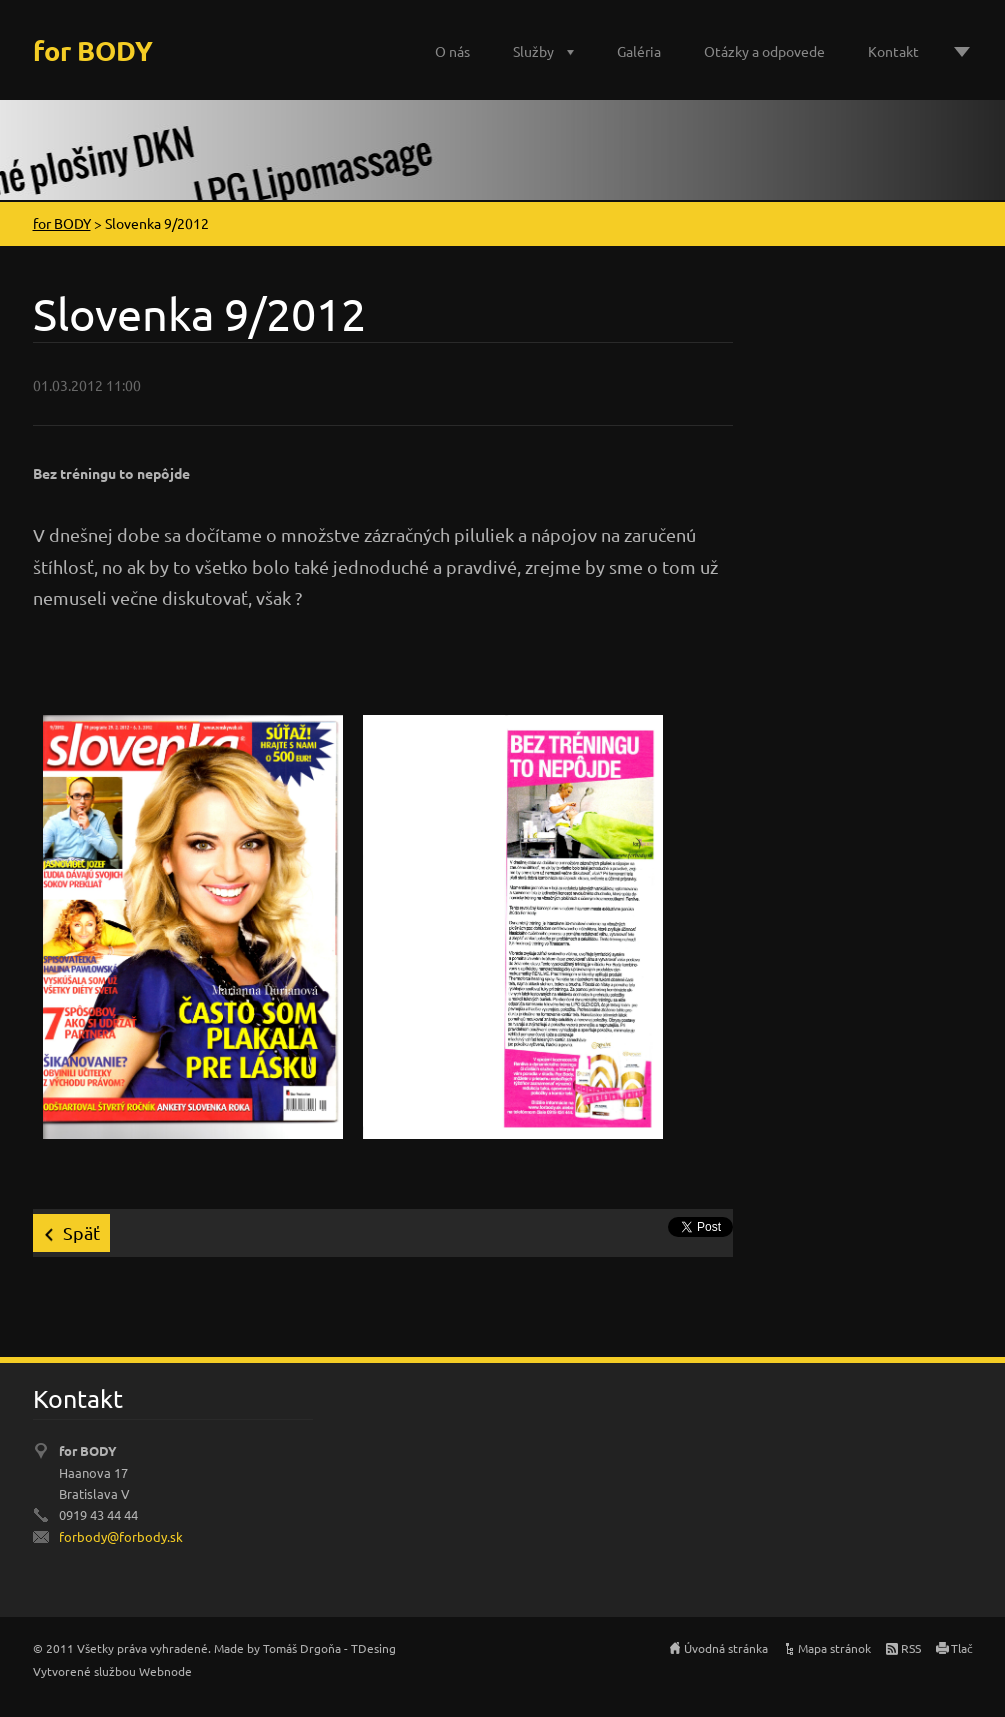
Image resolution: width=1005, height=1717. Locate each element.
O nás (452, 51)
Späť (81, 1232)
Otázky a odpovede (764, 51)
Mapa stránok (834, 1648)
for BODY (62, 223)
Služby (533, 51)
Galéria (639, 51)
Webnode (165, 1671)
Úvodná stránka (726, 1648)
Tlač (962, 1648)
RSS (911, 1648)
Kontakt (893, 51)
